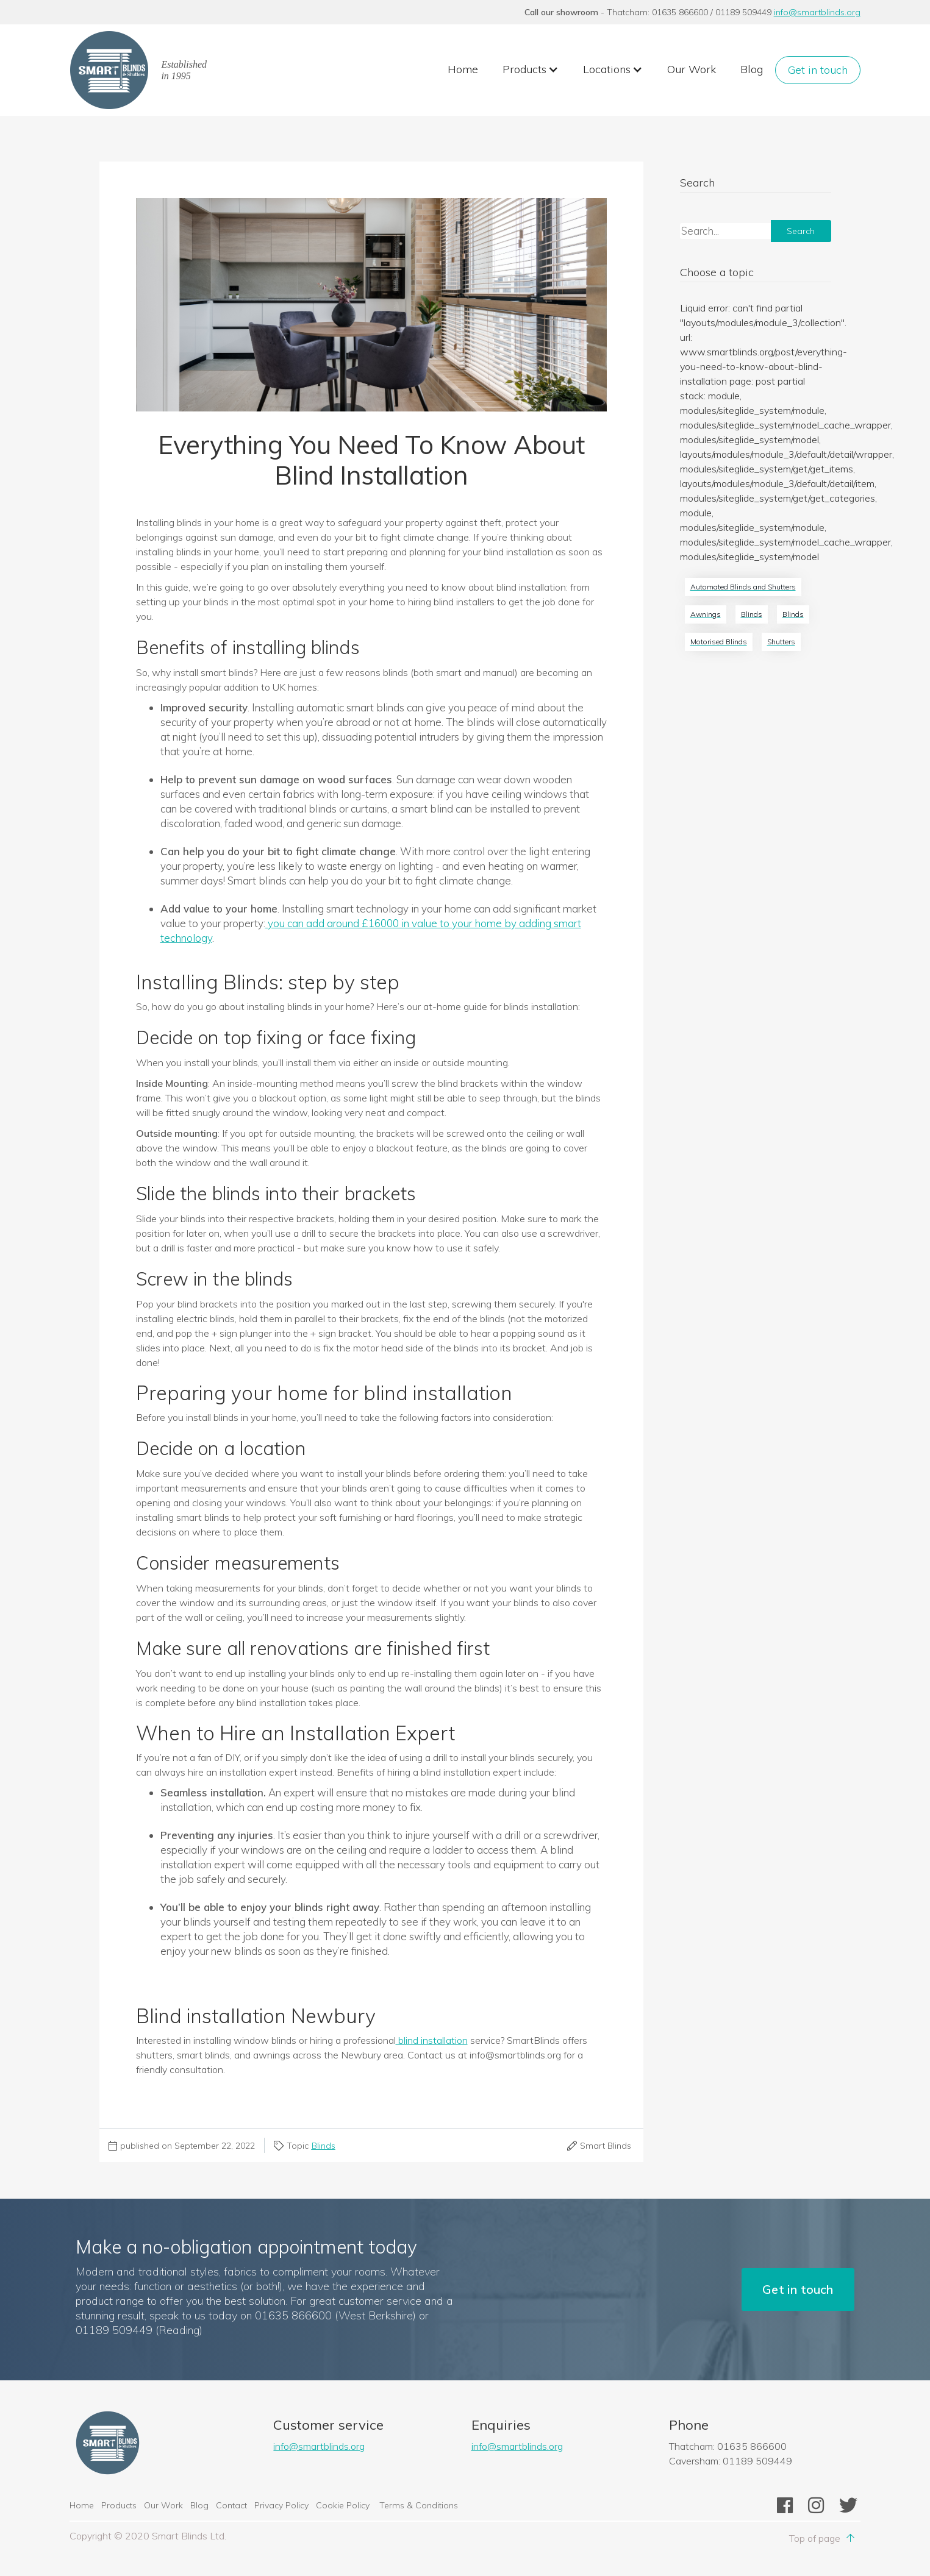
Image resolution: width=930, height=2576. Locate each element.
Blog (751, 69)
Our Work (691, 69)
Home (463, 69)
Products (119, 2505)
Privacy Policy (281, 2505)
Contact (231, 2505)
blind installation (432, 2040)
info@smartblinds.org (817, 12)
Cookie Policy (344, 2505)
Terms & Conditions (418, 2505)
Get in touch (818, 70)
